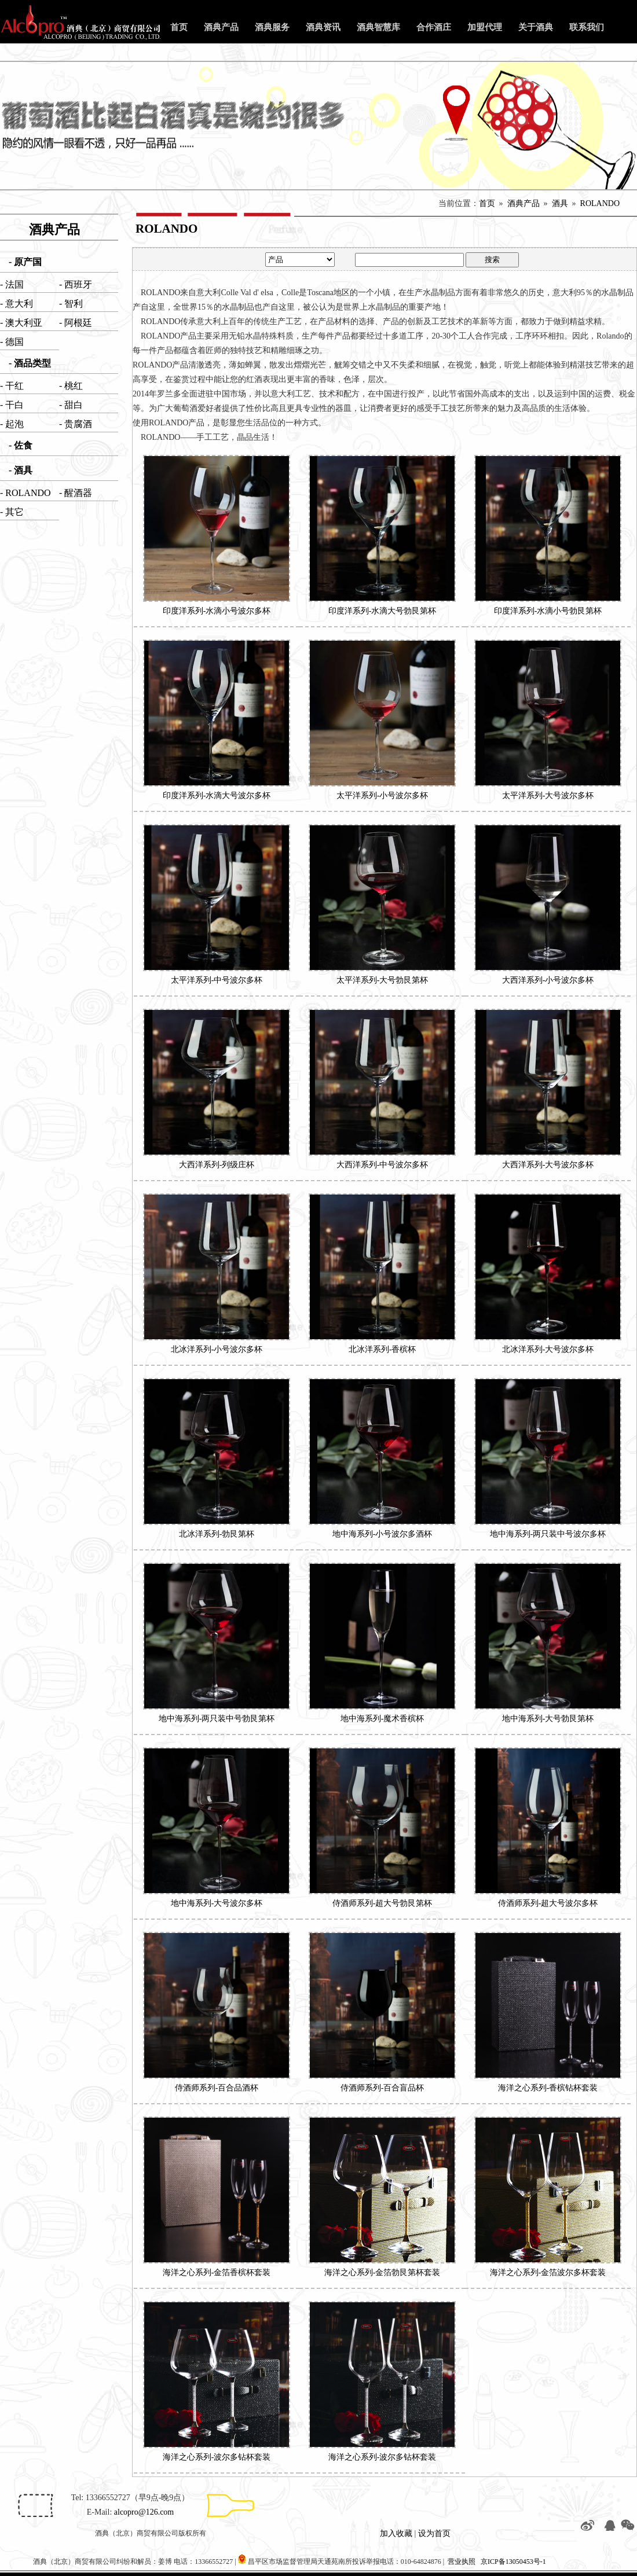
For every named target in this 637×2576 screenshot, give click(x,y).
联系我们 (586, 27)
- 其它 (12, 512)
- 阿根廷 (75, 323)
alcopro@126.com (144, 2512)
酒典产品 (221, 27)
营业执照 (461, 2561)
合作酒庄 (433, 27)
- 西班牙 (75, 284)
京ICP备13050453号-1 (513, 2561)
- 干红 (12, 386)
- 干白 (12, 405)
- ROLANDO (25, 493)
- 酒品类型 (30, 363)
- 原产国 (25, 262)
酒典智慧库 (378, 27)
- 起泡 (12, 424)
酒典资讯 (323, 27)
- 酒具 (20, 470)
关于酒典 (535, 27)
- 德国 (12, 342)
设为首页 (434, 2533)
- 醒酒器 (75, 493)
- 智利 (71, 303)
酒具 (560, 203)
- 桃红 (71, 386)
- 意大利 (16, 303)
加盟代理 (484, 27)
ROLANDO (600, 203)
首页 (179, 27)
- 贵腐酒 (75, 424)
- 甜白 (71, 405)
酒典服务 (272, 27)
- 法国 (12, 284)
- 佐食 (20, 445)
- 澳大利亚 (21, 323)
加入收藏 (396, 2533)
